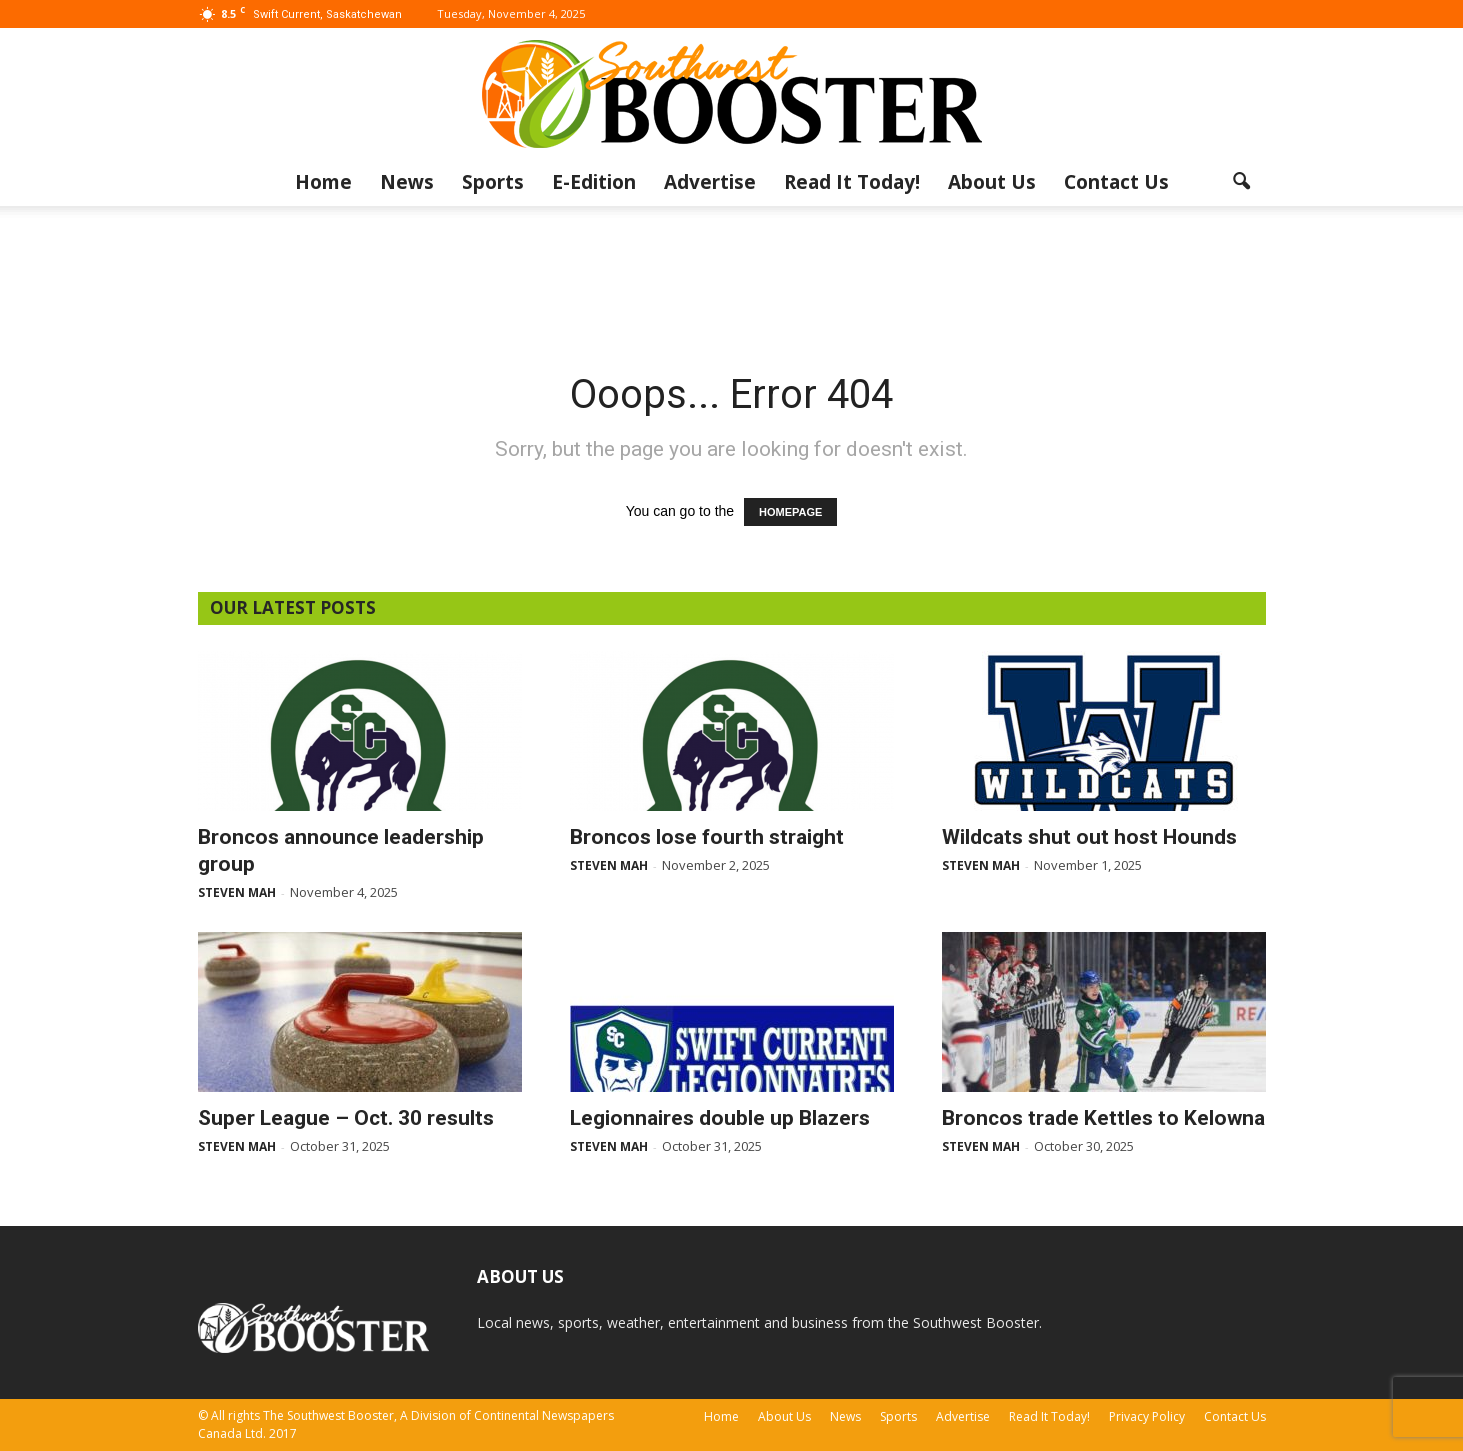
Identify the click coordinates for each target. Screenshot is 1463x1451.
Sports (493, 182)
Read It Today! (852, 182)
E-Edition (594, 182)
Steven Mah (237, 892)
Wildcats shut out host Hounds (1089, 837)
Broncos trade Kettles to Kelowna (1103, 1118)
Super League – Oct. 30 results (346, 1118)
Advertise (710, 182)
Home (323, 182)
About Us (992, 182)
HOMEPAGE (790, 512)
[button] (1242, 182)
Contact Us (1116, 182)
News (407, 182)
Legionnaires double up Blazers (720, 1118)
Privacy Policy (1147, 1416)
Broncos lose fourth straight (707, 837)
